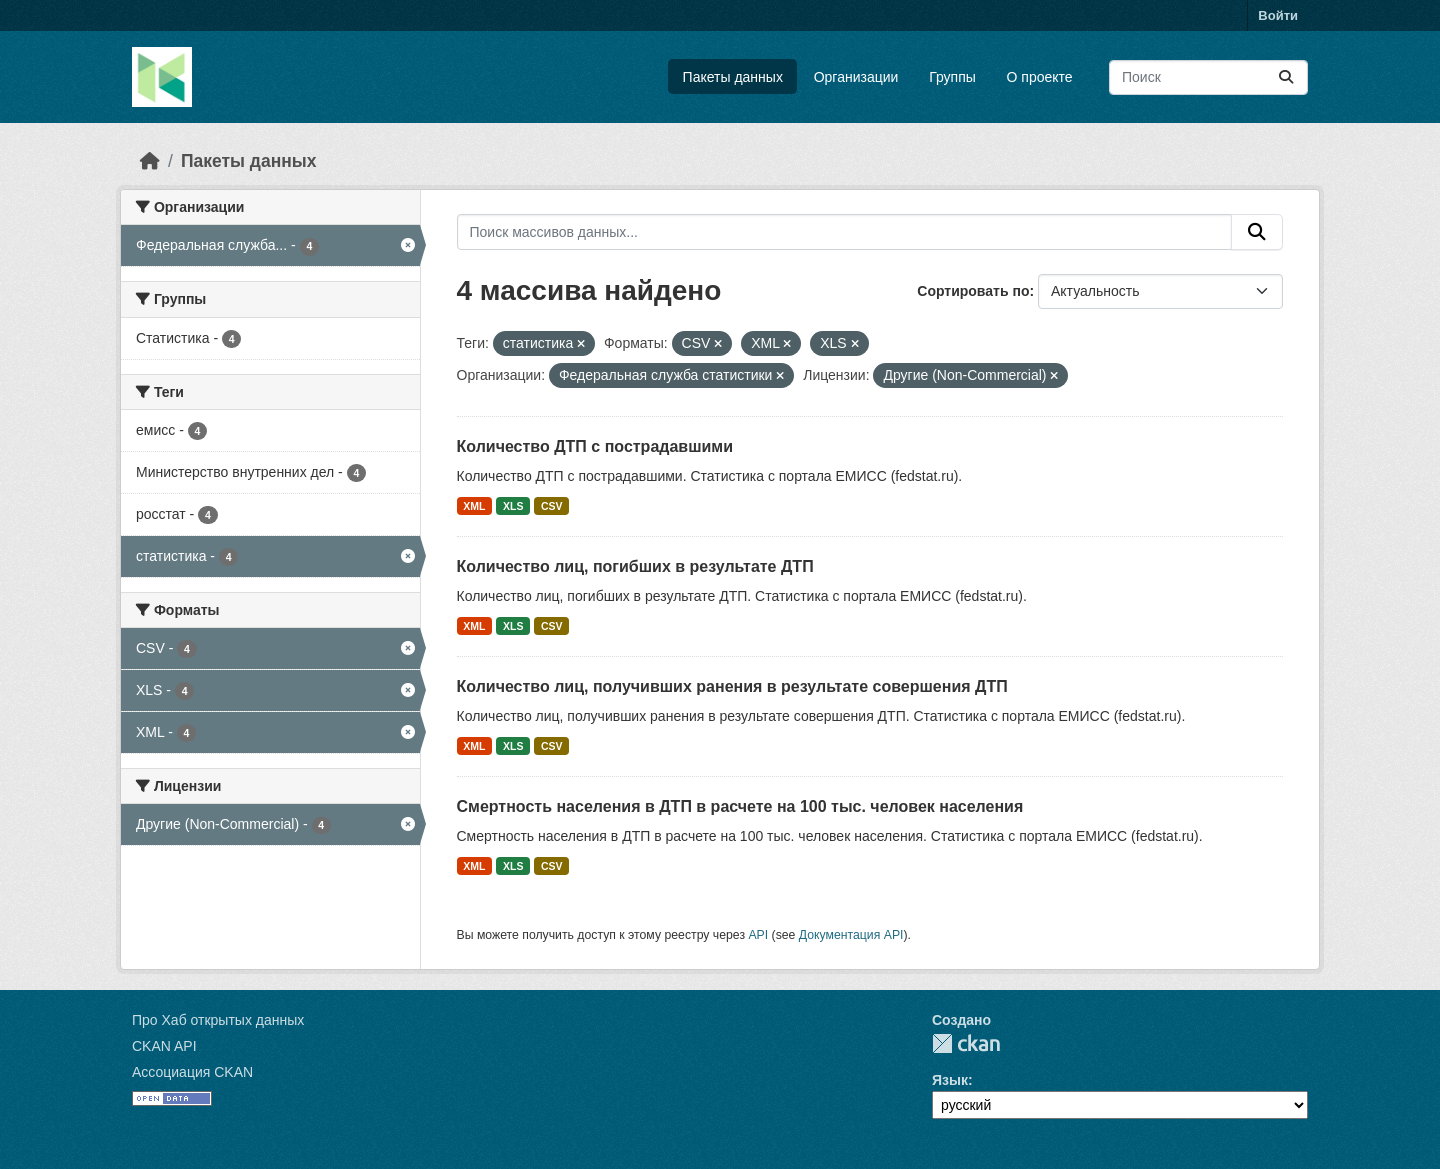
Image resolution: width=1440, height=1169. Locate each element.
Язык (950, 1080)
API (758, 935)
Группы (952, 77)
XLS (513, 506)
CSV (552, 506)
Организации (856, 77)
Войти (1278, 15)
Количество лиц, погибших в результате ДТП (635, 566)
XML (474, 506)
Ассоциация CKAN (192, 1072)
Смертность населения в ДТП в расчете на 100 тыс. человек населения (740, 806)
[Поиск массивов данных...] (1208, 77)
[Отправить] (1286, 77)
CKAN (966, 1043)
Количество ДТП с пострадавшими (595, 446)
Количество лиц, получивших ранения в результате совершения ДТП (732, 686)
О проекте (1040, 77)
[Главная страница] (150, 161)
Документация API (851, 935)
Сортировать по (973, 291)
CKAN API (164, 1046)
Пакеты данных (733, 77)
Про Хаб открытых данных (218, 1020)
